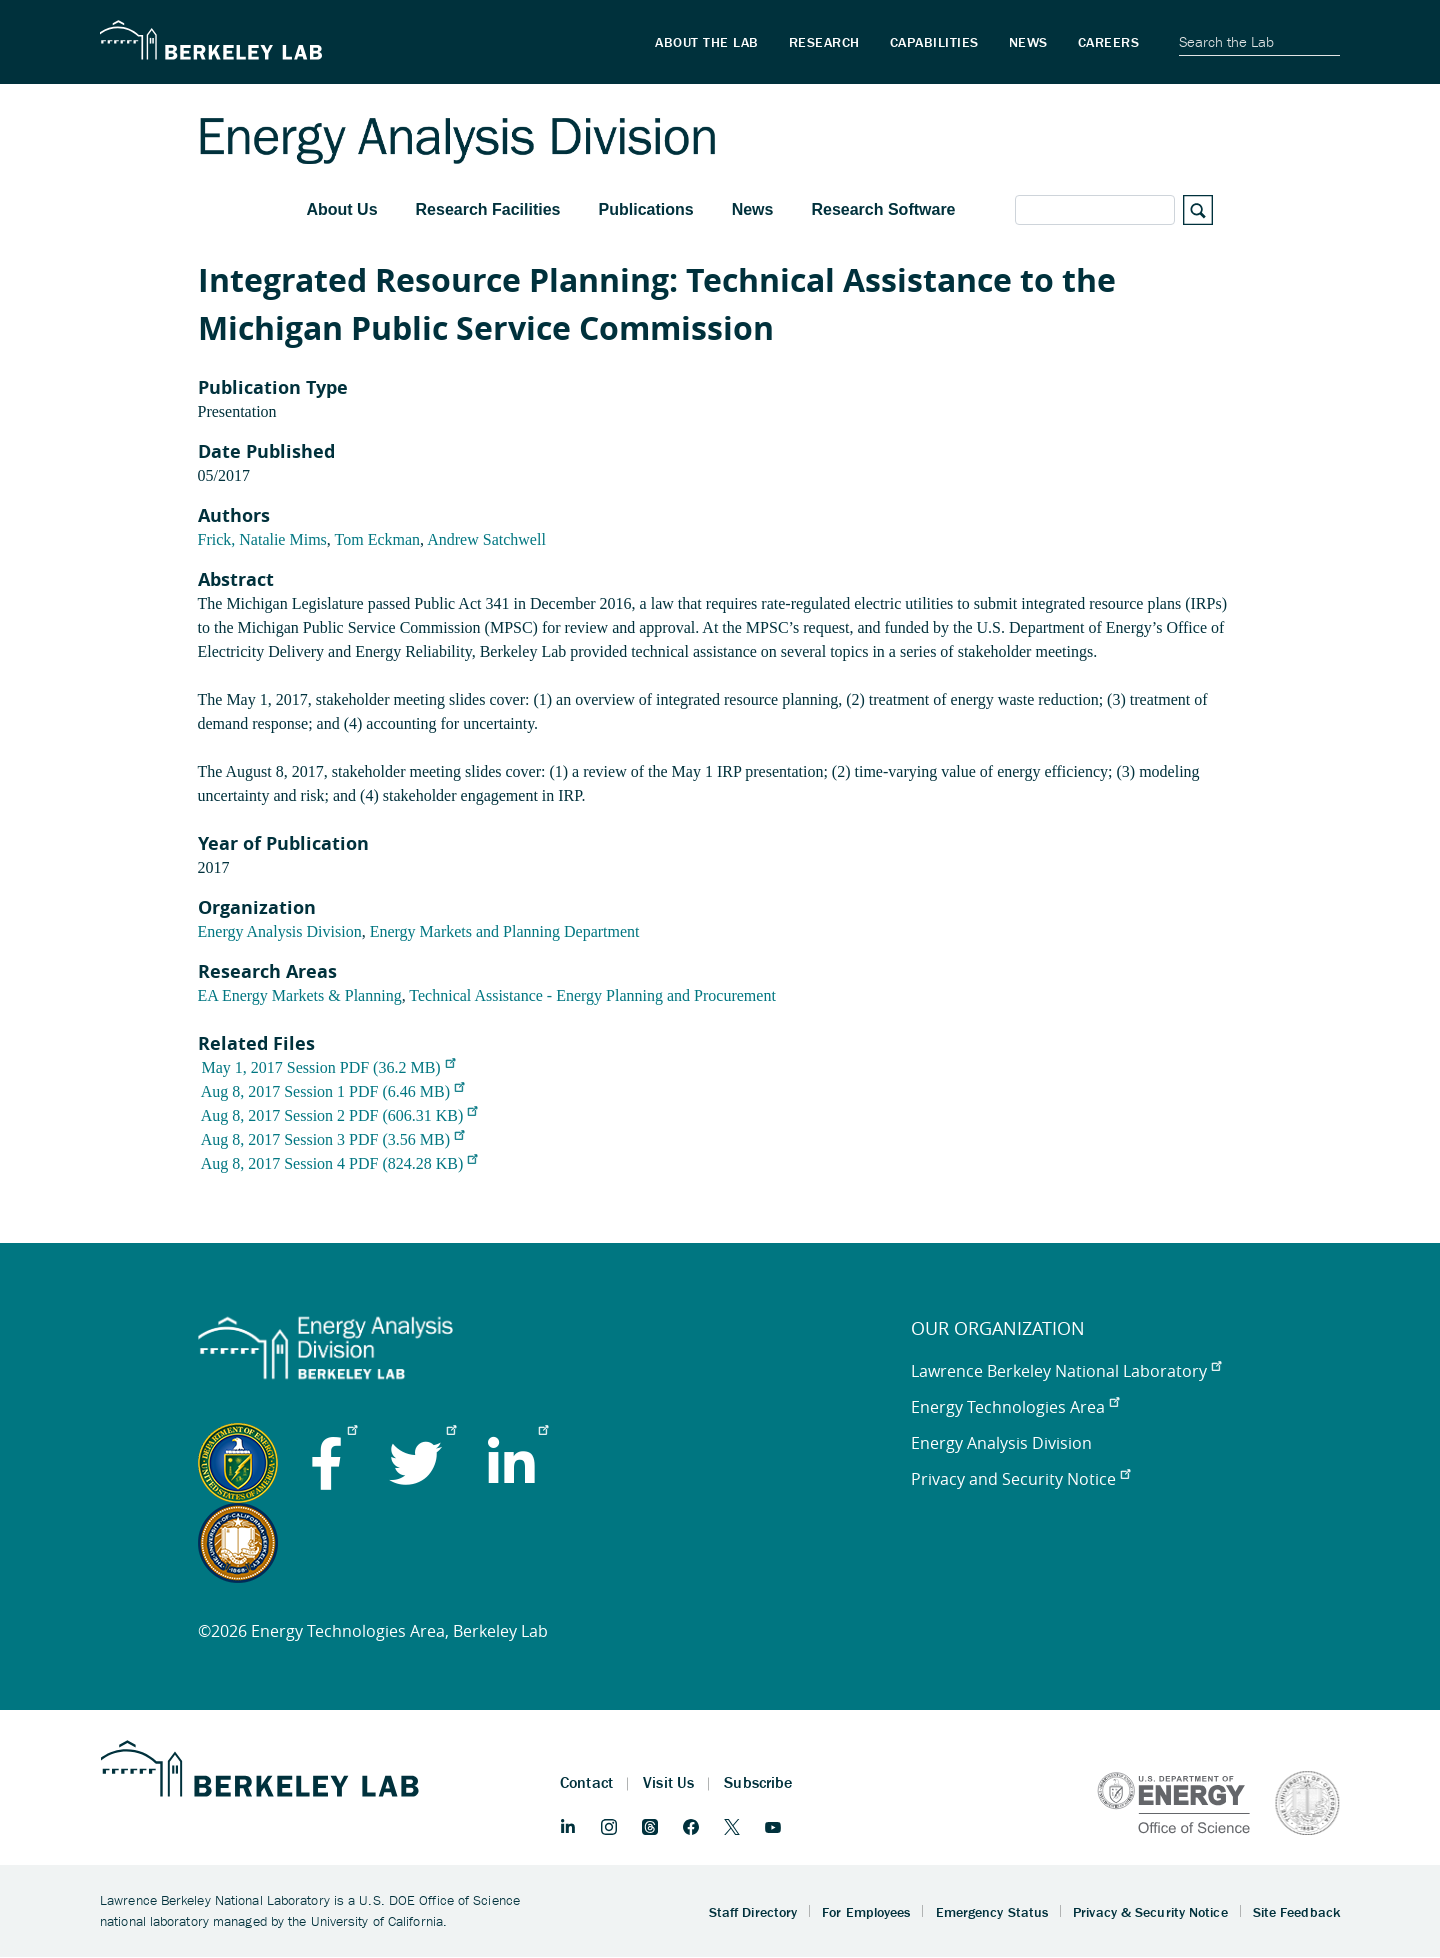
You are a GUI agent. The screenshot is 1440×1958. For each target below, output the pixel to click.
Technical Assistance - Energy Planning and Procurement (592, 995)
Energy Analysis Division (280, 931)
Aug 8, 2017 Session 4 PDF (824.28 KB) (339, 1163)
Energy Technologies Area (1015, 1407)
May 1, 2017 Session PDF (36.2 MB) (328, 1067)
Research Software (883, 209)
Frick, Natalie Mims (262, 539)
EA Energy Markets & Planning (300, 995)
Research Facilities (488, 209)
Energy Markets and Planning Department (505, 931)
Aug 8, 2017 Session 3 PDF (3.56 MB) (332, 1139)
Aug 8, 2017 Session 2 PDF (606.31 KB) (339, 1115)
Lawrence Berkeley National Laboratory (1066, 1371)
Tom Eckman (378, 539)
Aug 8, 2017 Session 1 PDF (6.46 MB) (332, 1091)
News (753, 209)
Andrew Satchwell (486, 539)
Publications (646, 209)
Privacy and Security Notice (1020, 1479)
